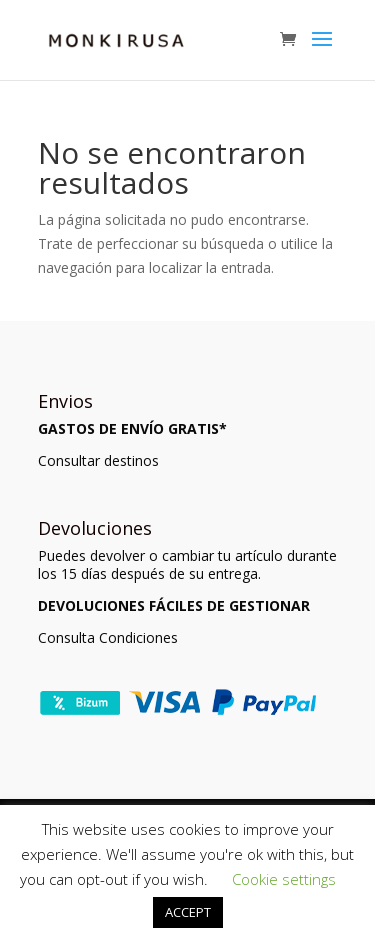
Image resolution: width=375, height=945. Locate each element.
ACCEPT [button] (188, 912)
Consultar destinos (98, 460)
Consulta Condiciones (108, 637)
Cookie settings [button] (284, 879)
